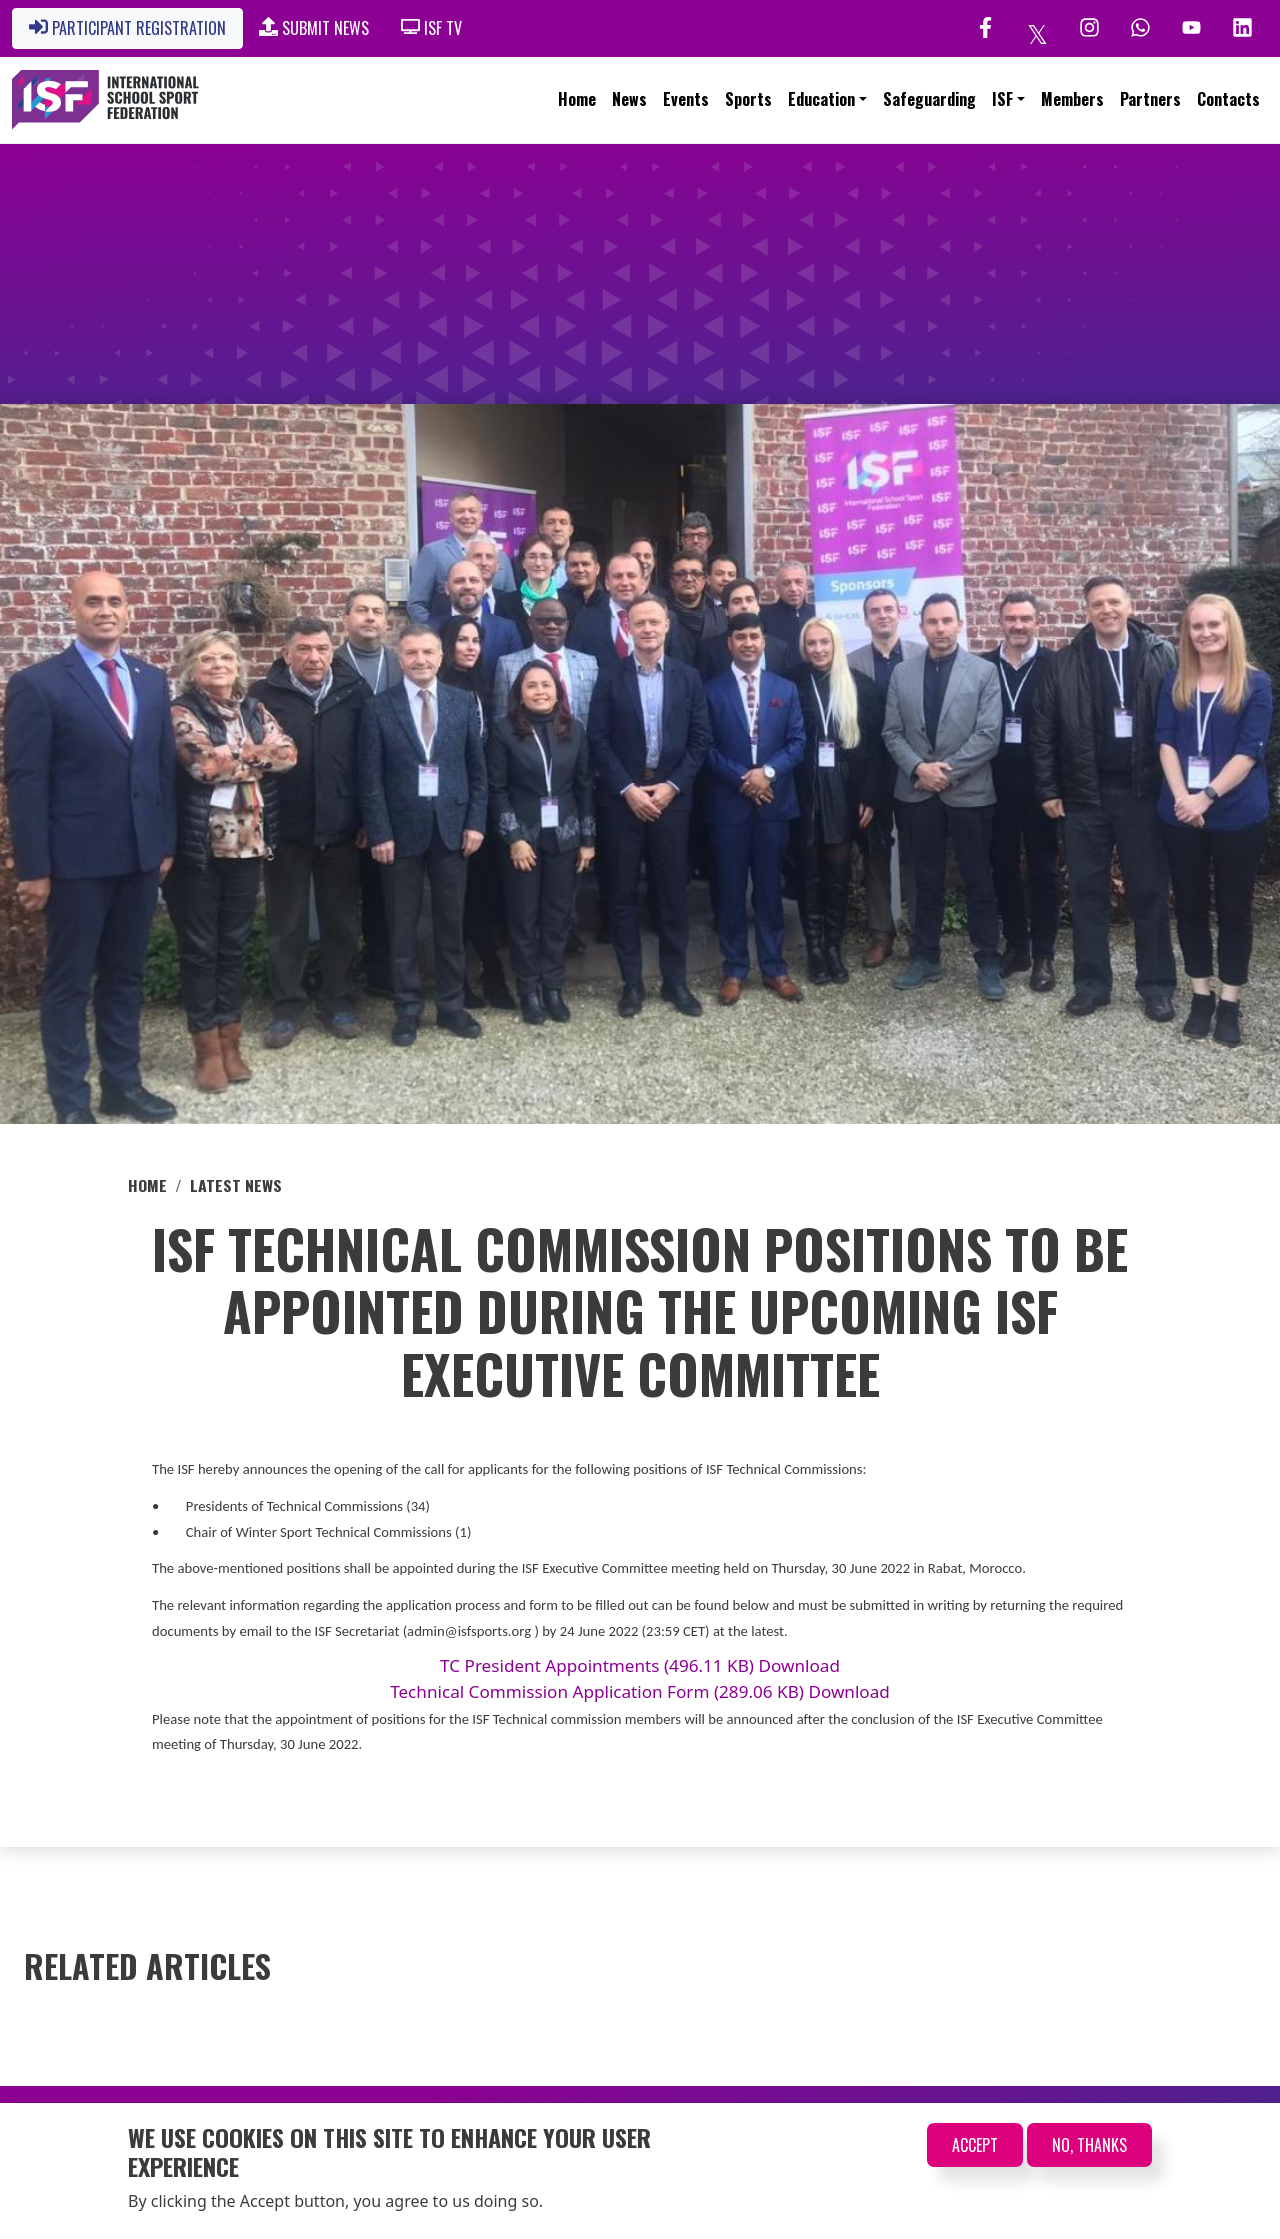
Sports (748, 99)
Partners (1150, 99)
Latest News (236, 1185)
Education (821, 99)
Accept (975, 2145)
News (629, 99)
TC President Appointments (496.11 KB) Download (640, 1665)
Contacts (1228, 99)
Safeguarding (929, 99)
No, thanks (1089, 2145)
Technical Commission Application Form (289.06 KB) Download (640, 1691)
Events (686, 99)
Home (577, 99)
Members (1072, 99)
